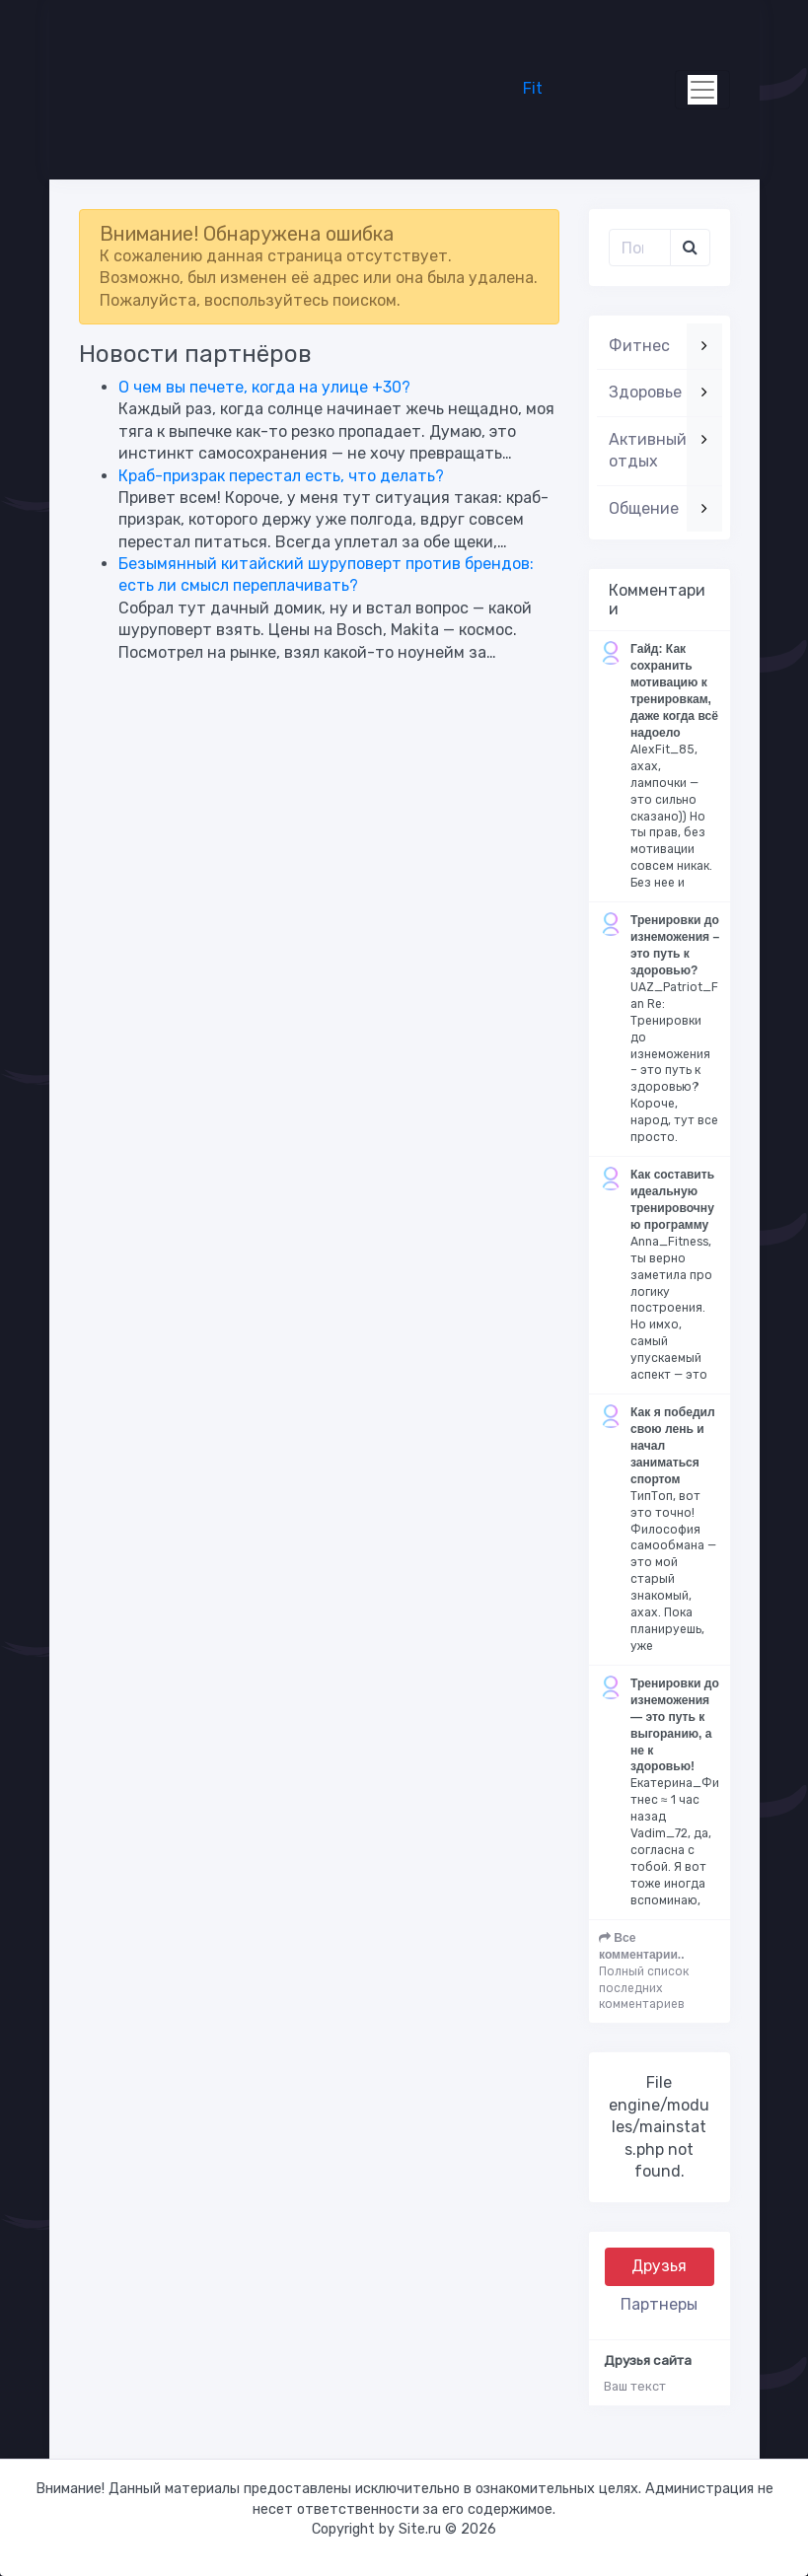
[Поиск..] (640, 247)
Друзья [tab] (659, 2265)
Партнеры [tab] (659, 2304)
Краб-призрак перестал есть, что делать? (281, 475)
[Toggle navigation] (702, 89)
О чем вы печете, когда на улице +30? (264, 387)
